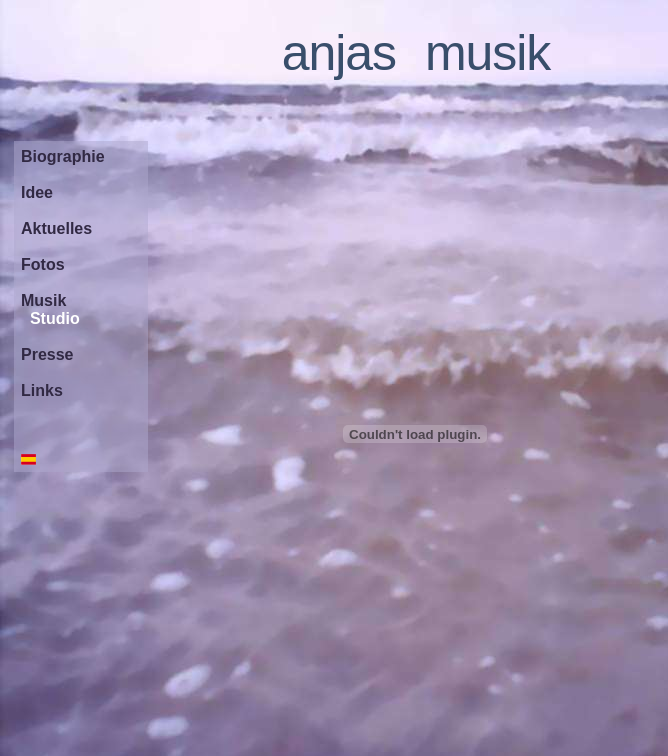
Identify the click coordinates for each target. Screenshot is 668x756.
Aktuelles (56, 228)
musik (487, 53)
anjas (339, 53)
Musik (43, 300)
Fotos (43, 264)
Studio (55, 318)
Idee (37, 192)
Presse (47, 354)
